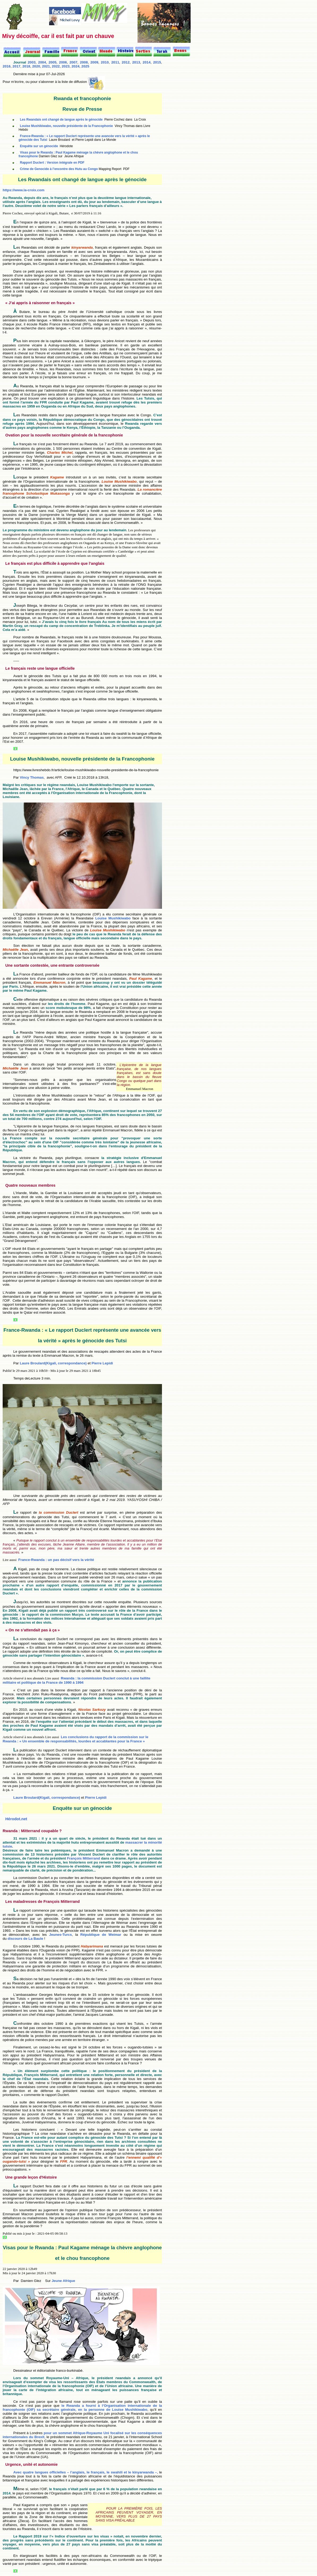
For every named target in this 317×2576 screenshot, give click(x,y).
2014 (147, 62)
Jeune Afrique (63, 2281)
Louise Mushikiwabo (113, 918)
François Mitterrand (83, 1858)
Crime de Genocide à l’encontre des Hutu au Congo (59, 169)
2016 (7, 66)
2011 (115, 62)
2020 (36, 66)
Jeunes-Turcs (60, 1935)
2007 (74, 62)
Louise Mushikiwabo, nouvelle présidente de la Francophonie (66, 126)
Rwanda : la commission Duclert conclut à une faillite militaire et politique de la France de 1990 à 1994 (76, 1680)
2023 (66, 66)
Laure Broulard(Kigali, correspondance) (53, 1363)
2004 (42, 62)
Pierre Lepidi (102, 1363)
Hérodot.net (16, 1819)
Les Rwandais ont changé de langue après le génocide (61, 119)
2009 (94, 62)
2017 (16, 66)
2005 (53, 62)
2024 (75, 66)
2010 (105, 62)
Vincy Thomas (32, 777)
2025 (85, 66)
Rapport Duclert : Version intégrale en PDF (52, 162)
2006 (63, 62)
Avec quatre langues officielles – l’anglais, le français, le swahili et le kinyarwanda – (85, 2472)
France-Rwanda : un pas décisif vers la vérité (56, 1560)
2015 (157, 62)
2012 (126, 62)
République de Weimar (100, 1935)
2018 (26, 66)
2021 (46, 66)
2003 (32, 62)
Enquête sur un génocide (39, 146)
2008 (84, 62)
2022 (56, 66)
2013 (136, 62)
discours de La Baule (25, 1939)
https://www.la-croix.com (23, 190)
